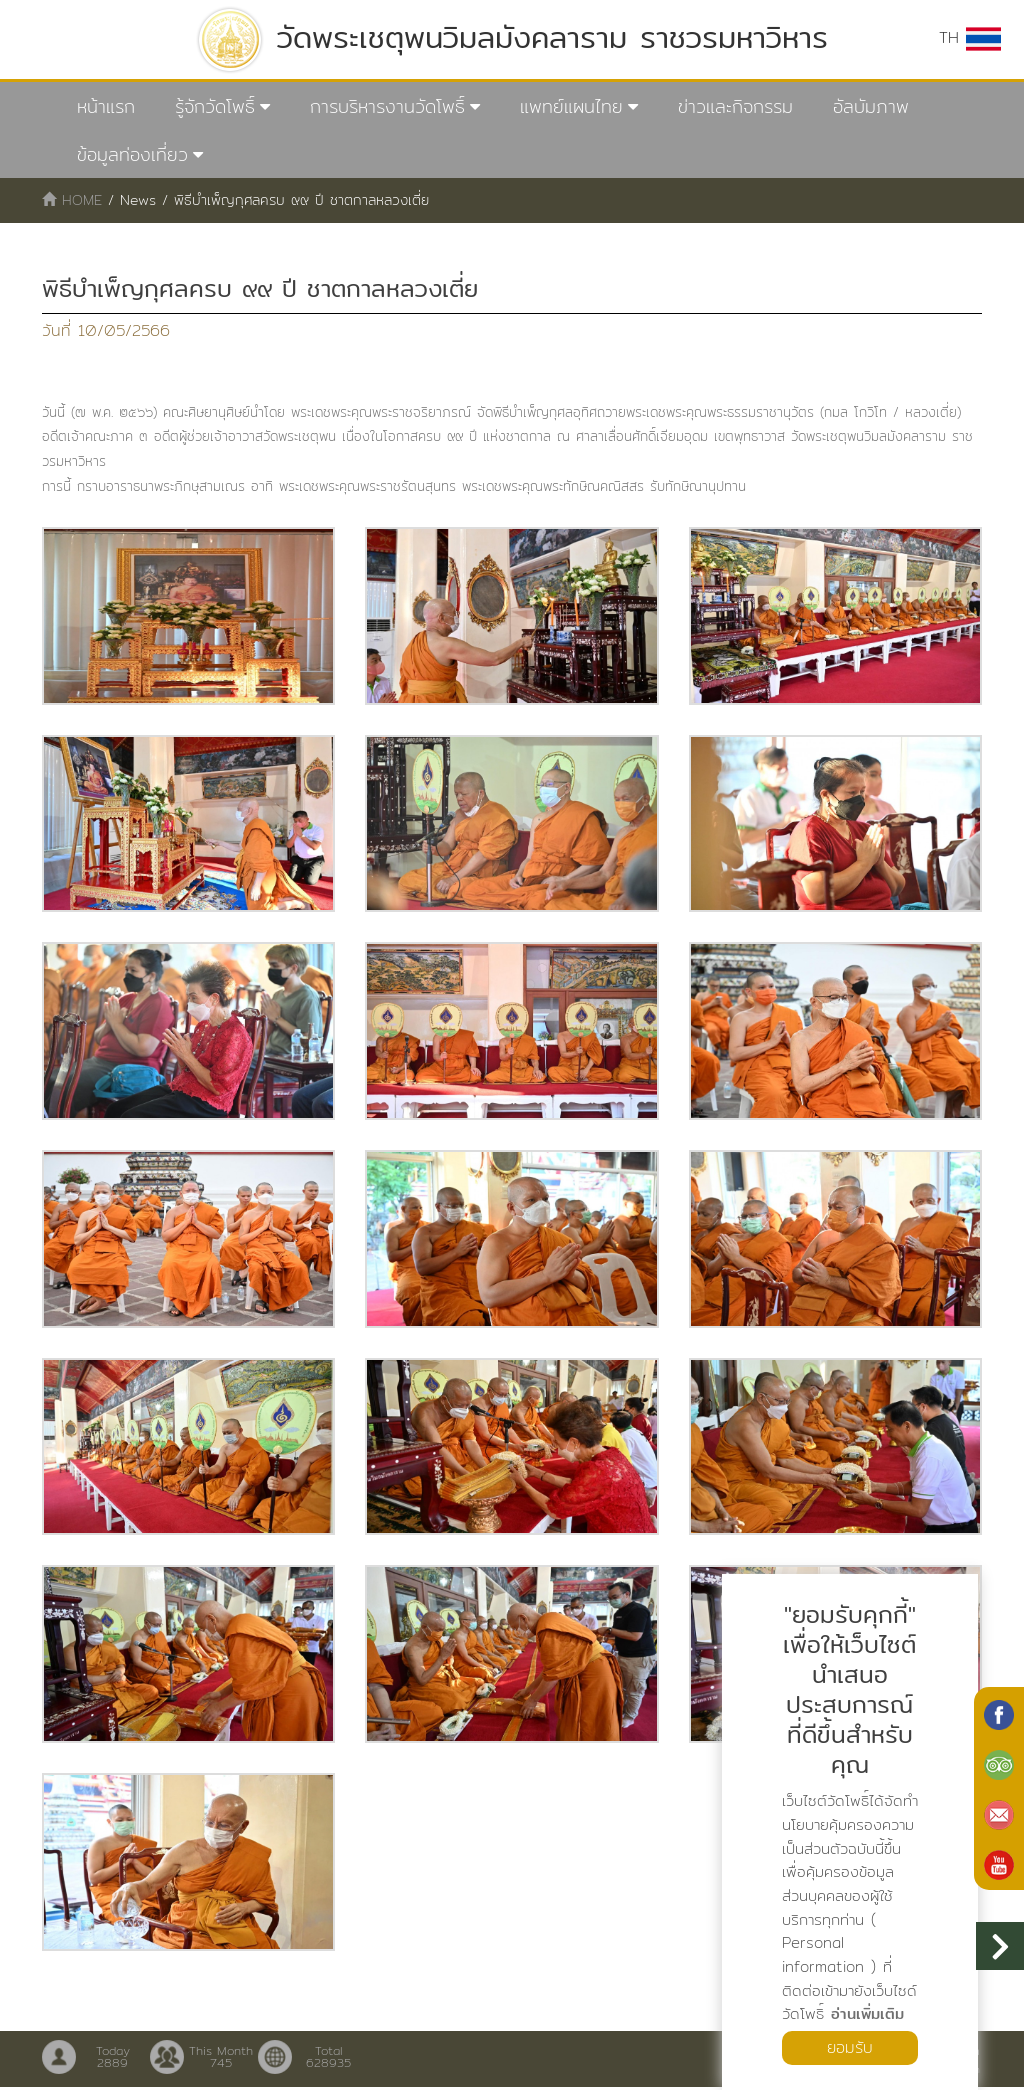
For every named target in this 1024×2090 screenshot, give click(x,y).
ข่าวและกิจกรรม (735, 106)
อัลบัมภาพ (871, 106)
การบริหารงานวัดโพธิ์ (387, 106)
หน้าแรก (106, 106)
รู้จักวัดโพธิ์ (215, 106)
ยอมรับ (850, 2047)
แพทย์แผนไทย (571, 106)
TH (970, 38)
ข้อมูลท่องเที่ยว (132, 154)
